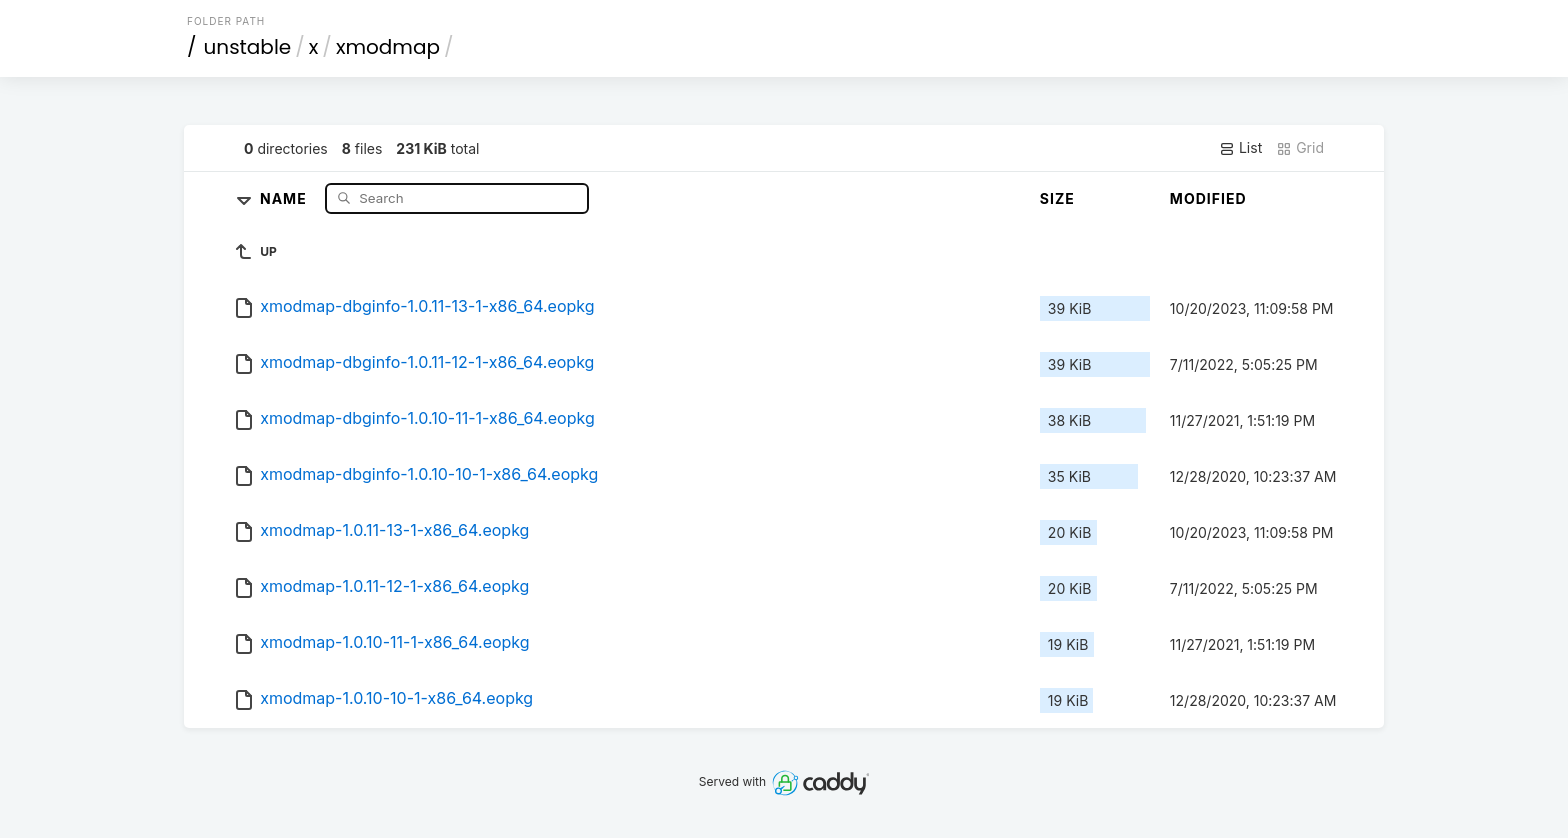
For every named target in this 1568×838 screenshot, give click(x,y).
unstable (248, 47)
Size (1057, 198)
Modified (1208, 198)
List (1240, 148)
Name (285, 197)
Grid (1300, 148)
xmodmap (388, 47)
